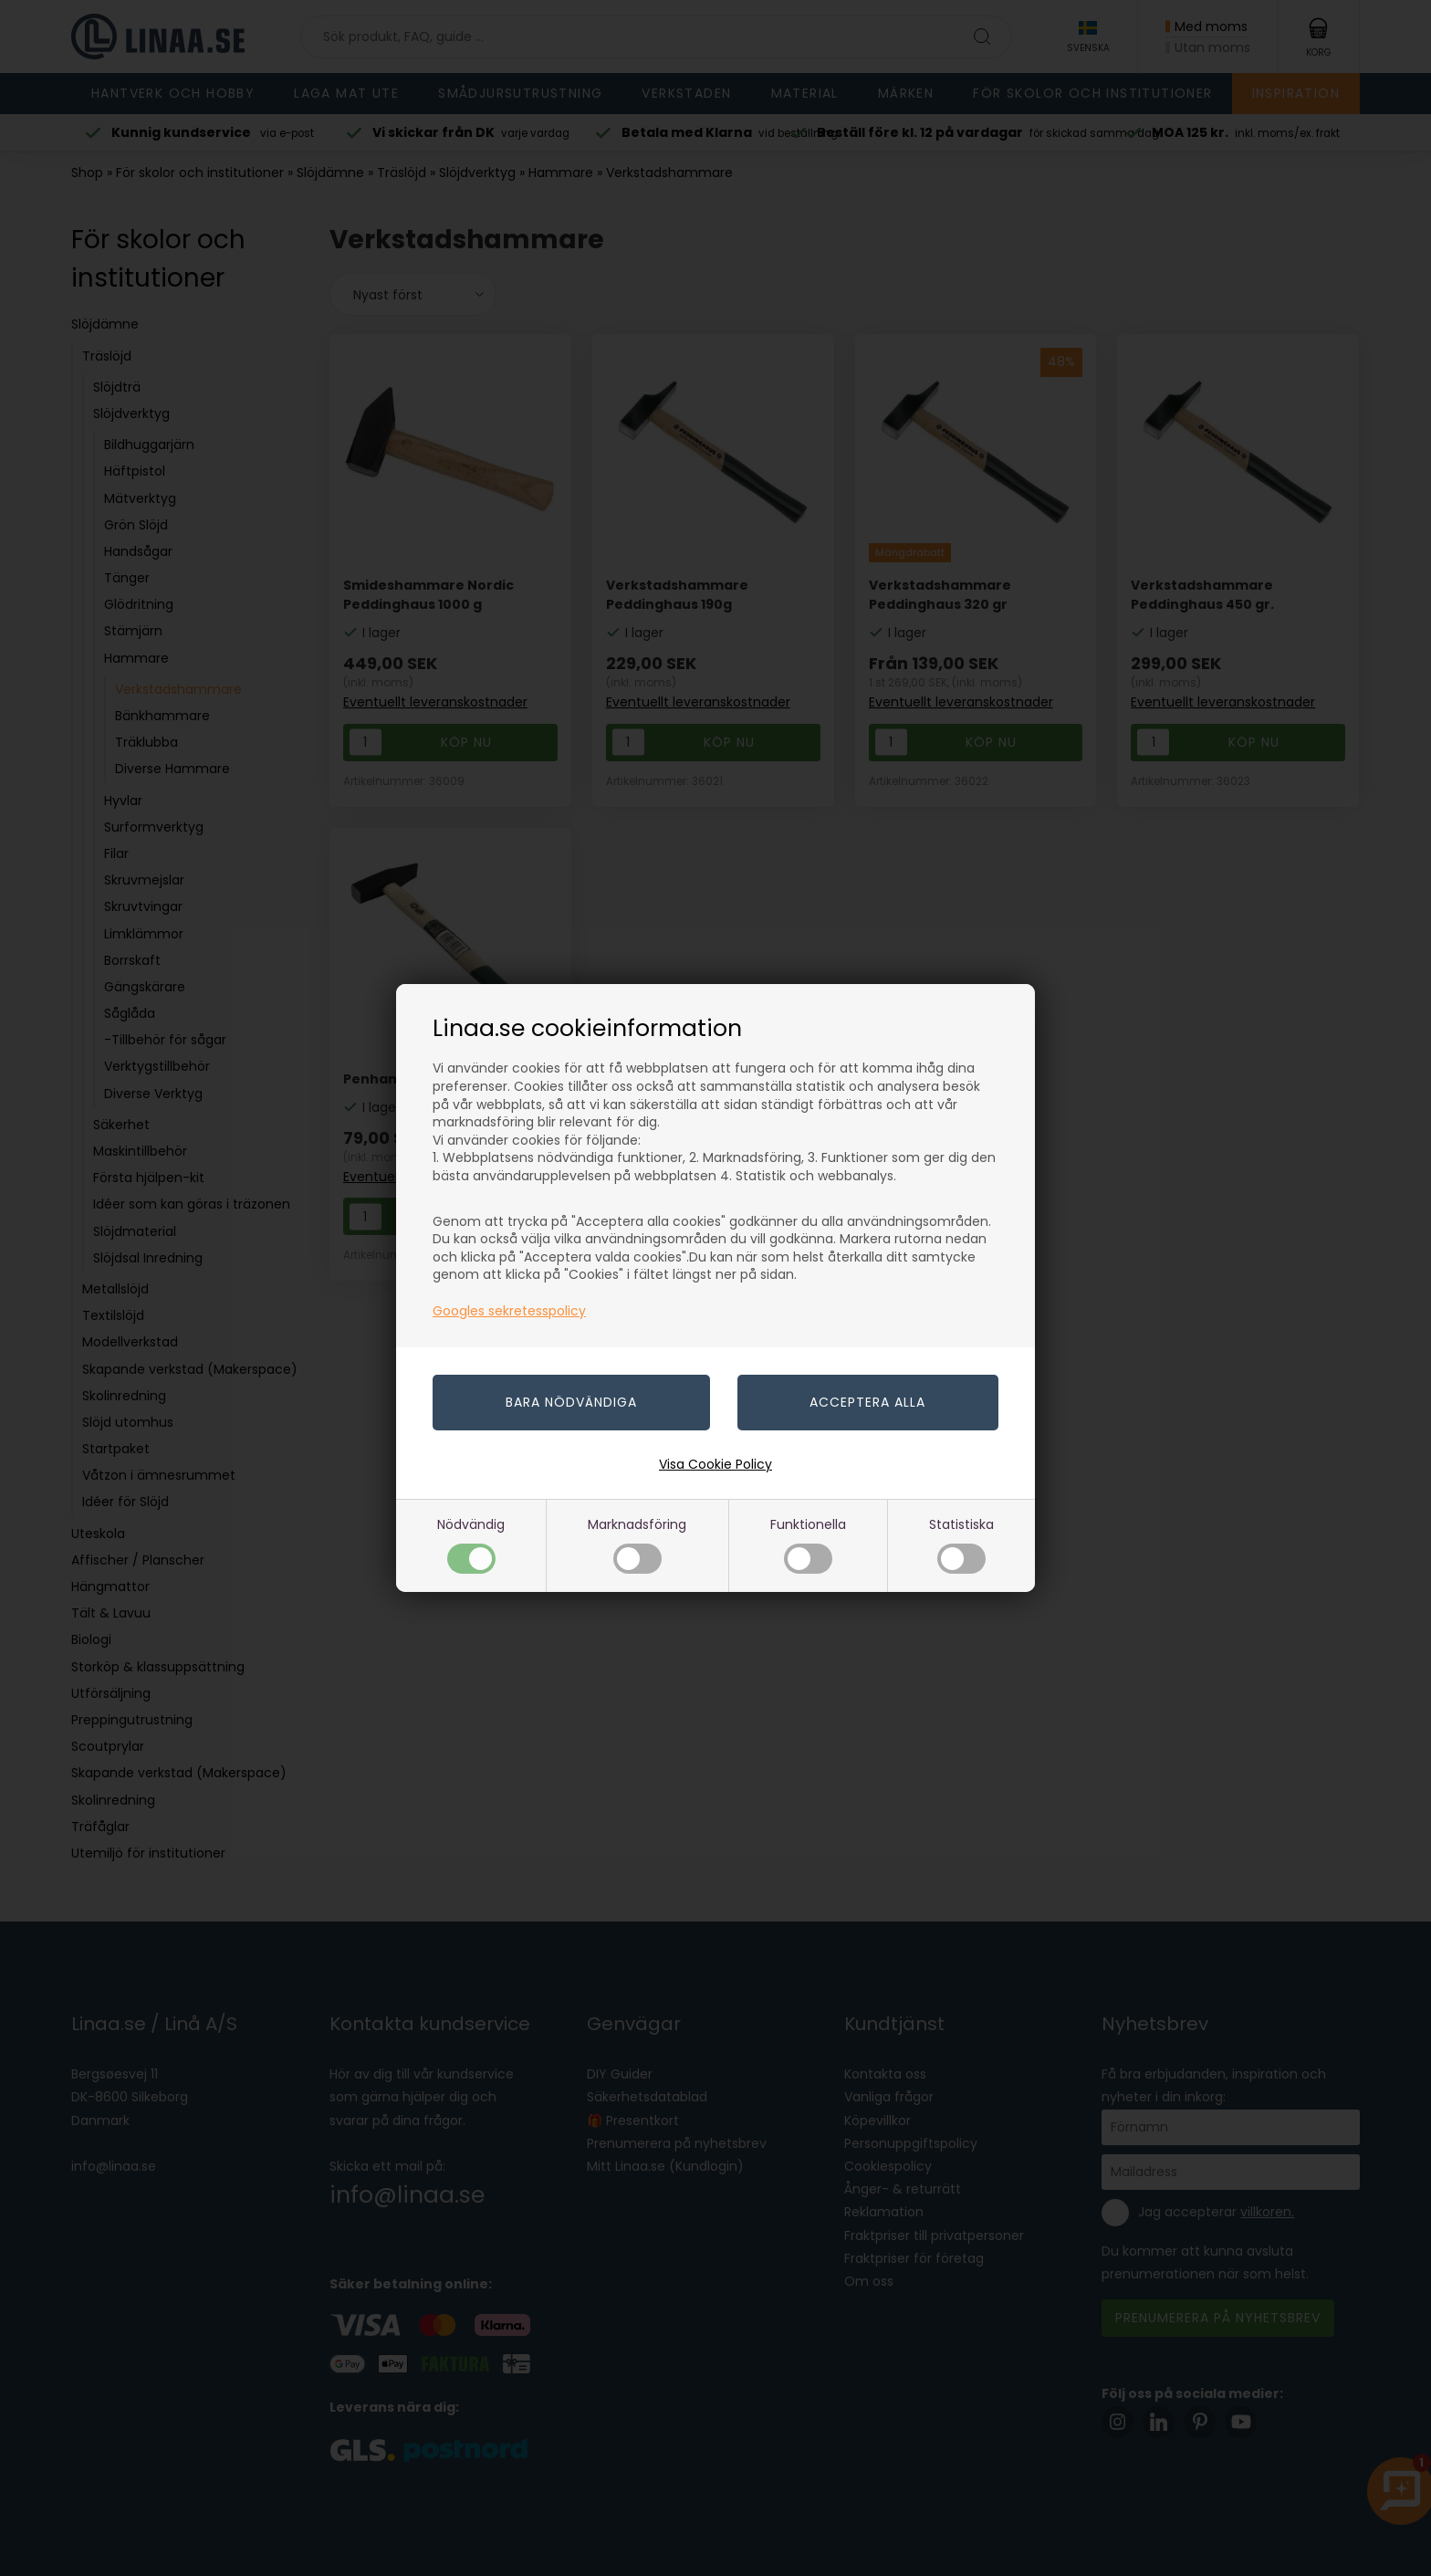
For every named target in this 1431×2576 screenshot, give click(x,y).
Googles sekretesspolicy (509, 1311)
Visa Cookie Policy (715, 1464)
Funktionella (808, 1544)
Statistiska (961, 1544)
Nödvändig (471, 1544)
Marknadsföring (637, 1544)
